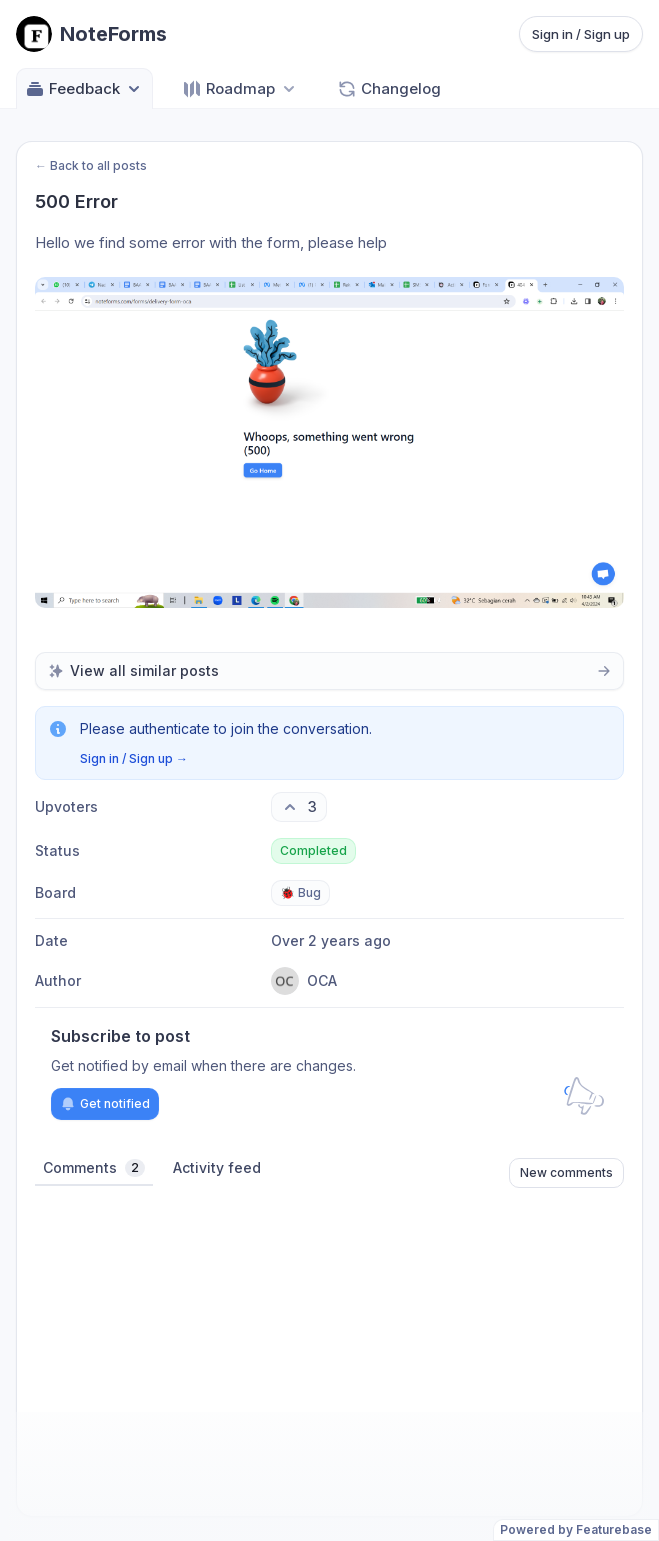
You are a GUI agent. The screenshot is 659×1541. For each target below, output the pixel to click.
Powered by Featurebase (576, 1529)
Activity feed (217, 1167)
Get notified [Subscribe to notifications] (105, 1104)
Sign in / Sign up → (134, 758)
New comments (566, 1172)
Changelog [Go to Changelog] (389, 89)
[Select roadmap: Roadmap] (240, 88)
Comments (94, 1168)
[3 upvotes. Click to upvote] (299, 807)
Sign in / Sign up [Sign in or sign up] (581, 34)
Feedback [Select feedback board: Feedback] (84, 89)
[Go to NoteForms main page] (91, 34)
